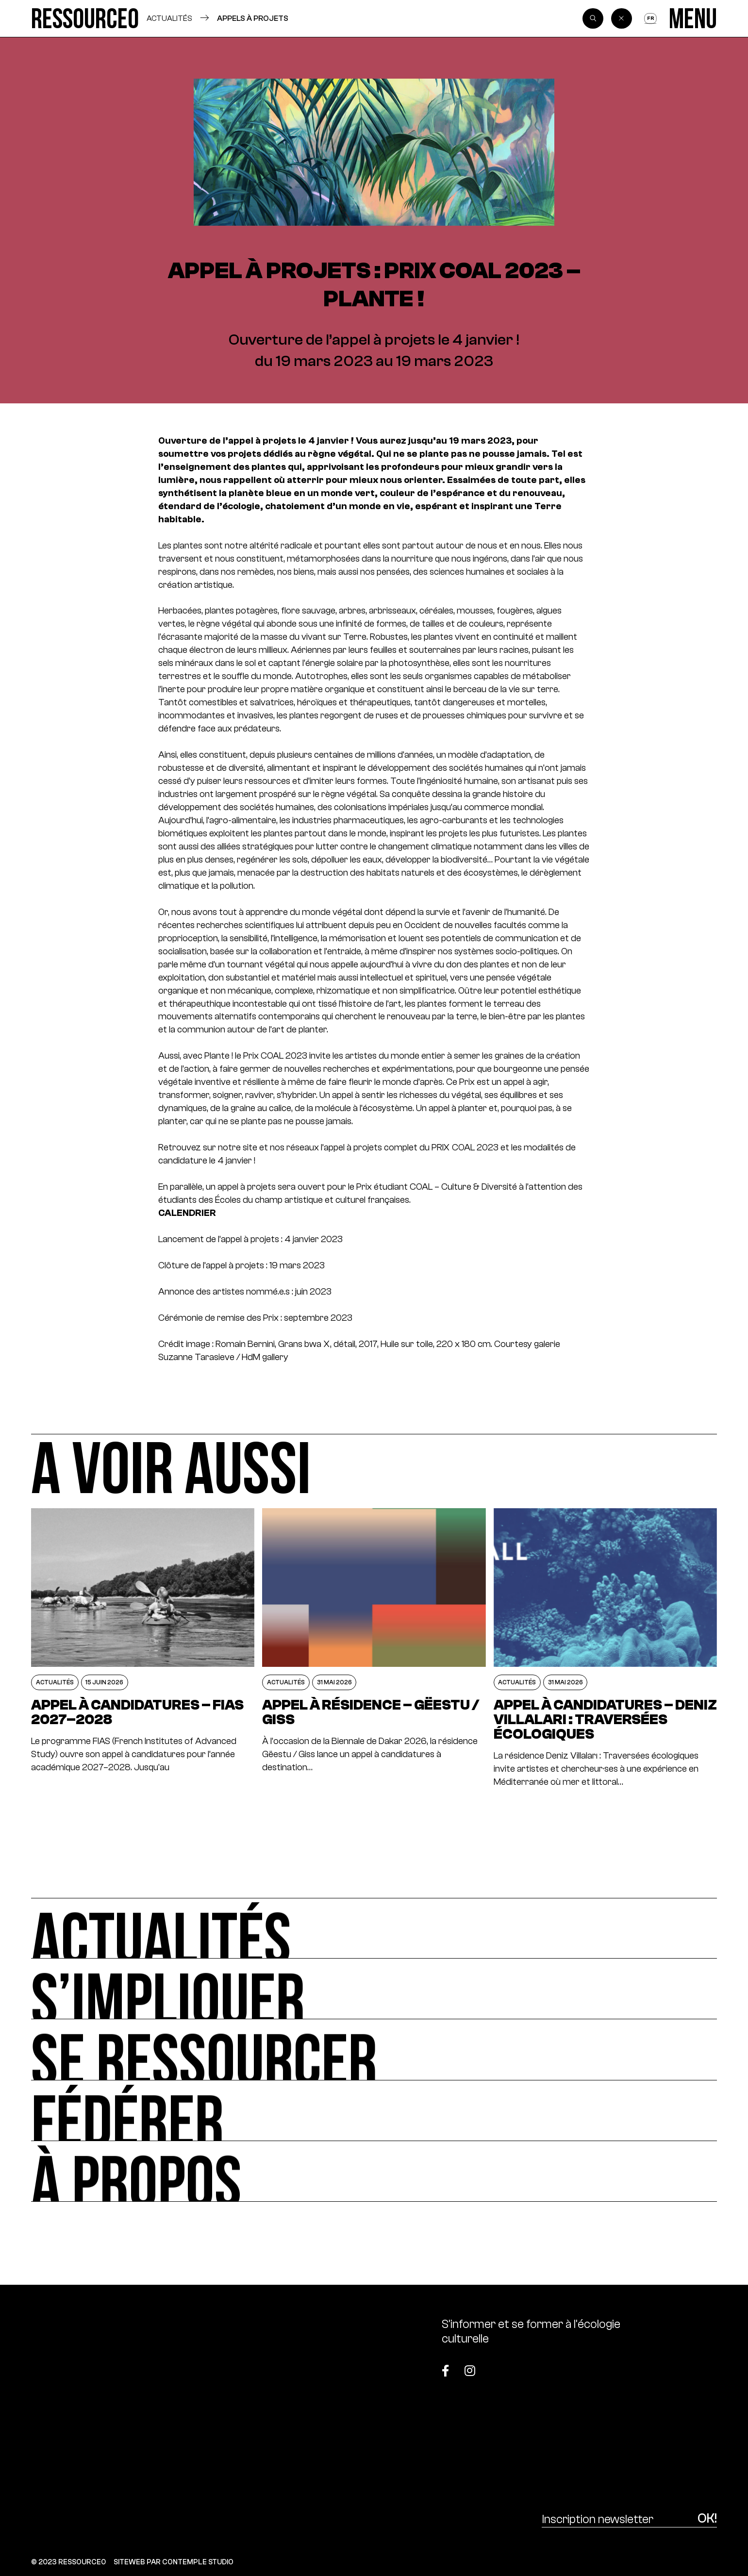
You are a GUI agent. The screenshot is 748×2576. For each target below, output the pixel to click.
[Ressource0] (85, 18)
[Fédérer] (374, 2110)
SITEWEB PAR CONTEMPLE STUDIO (173, 2562)
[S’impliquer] (374, 1989)
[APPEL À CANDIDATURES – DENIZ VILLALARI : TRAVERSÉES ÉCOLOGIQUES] (605, 1648)
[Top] (669, 2364)
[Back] (621, 18)
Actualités (169, 18)
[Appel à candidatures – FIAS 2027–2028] (142, 1648)
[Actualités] (374, 1928)
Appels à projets (252, 18)
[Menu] (693, 18)
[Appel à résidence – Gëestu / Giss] (373, 1648)
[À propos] (374, 2171)
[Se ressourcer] (374, 2049)
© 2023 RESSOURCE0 (68, 2562)
